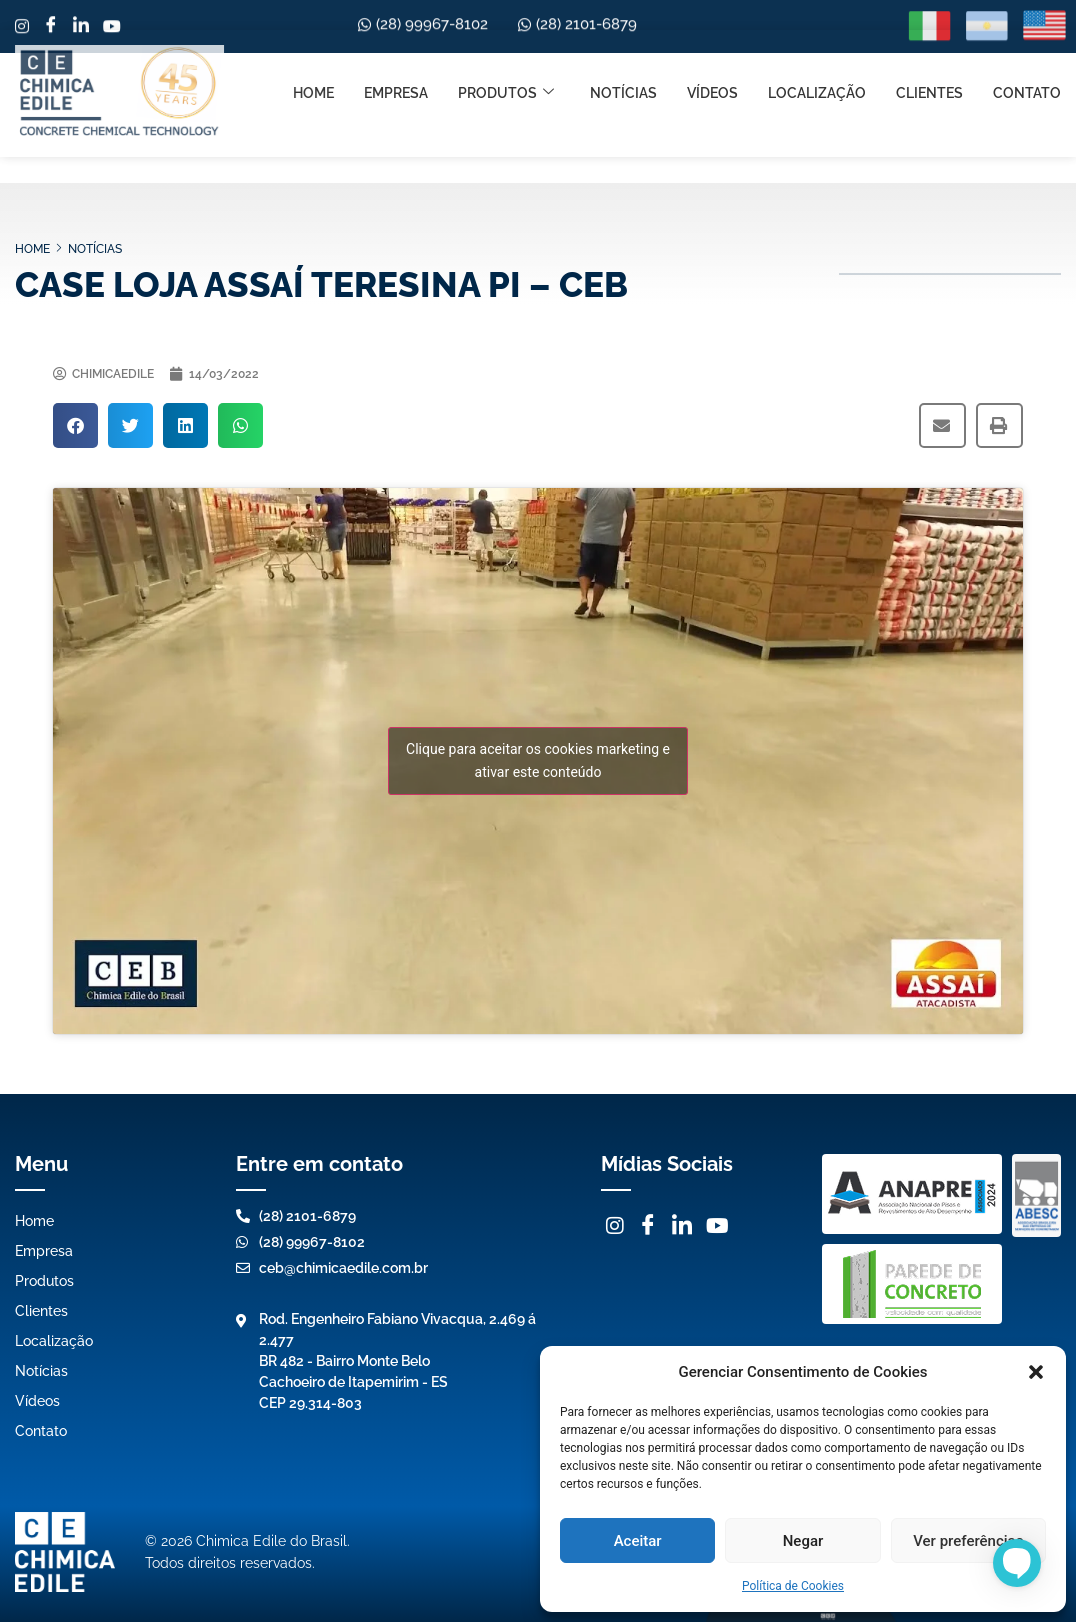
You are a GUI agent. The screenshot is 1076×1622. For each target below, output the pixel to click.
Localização (817, 25)
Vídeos (712, 25)
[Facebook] (648, 1226)
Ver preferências (968, 1541)
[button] (1036, 1372)
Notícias (623, 25)
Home (313, 25)
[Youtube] (717, 1225)
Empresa (396, 25)
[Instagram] (615, 1225)
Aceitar (638, 1541)
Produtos (506, 25)
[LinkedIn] (682, 1226)
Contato (1027, 25)
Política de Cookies (793, 1586)
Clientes (929, 25)
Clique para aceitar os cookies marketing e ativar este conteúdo (538, 760)
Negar (803, 1541)
